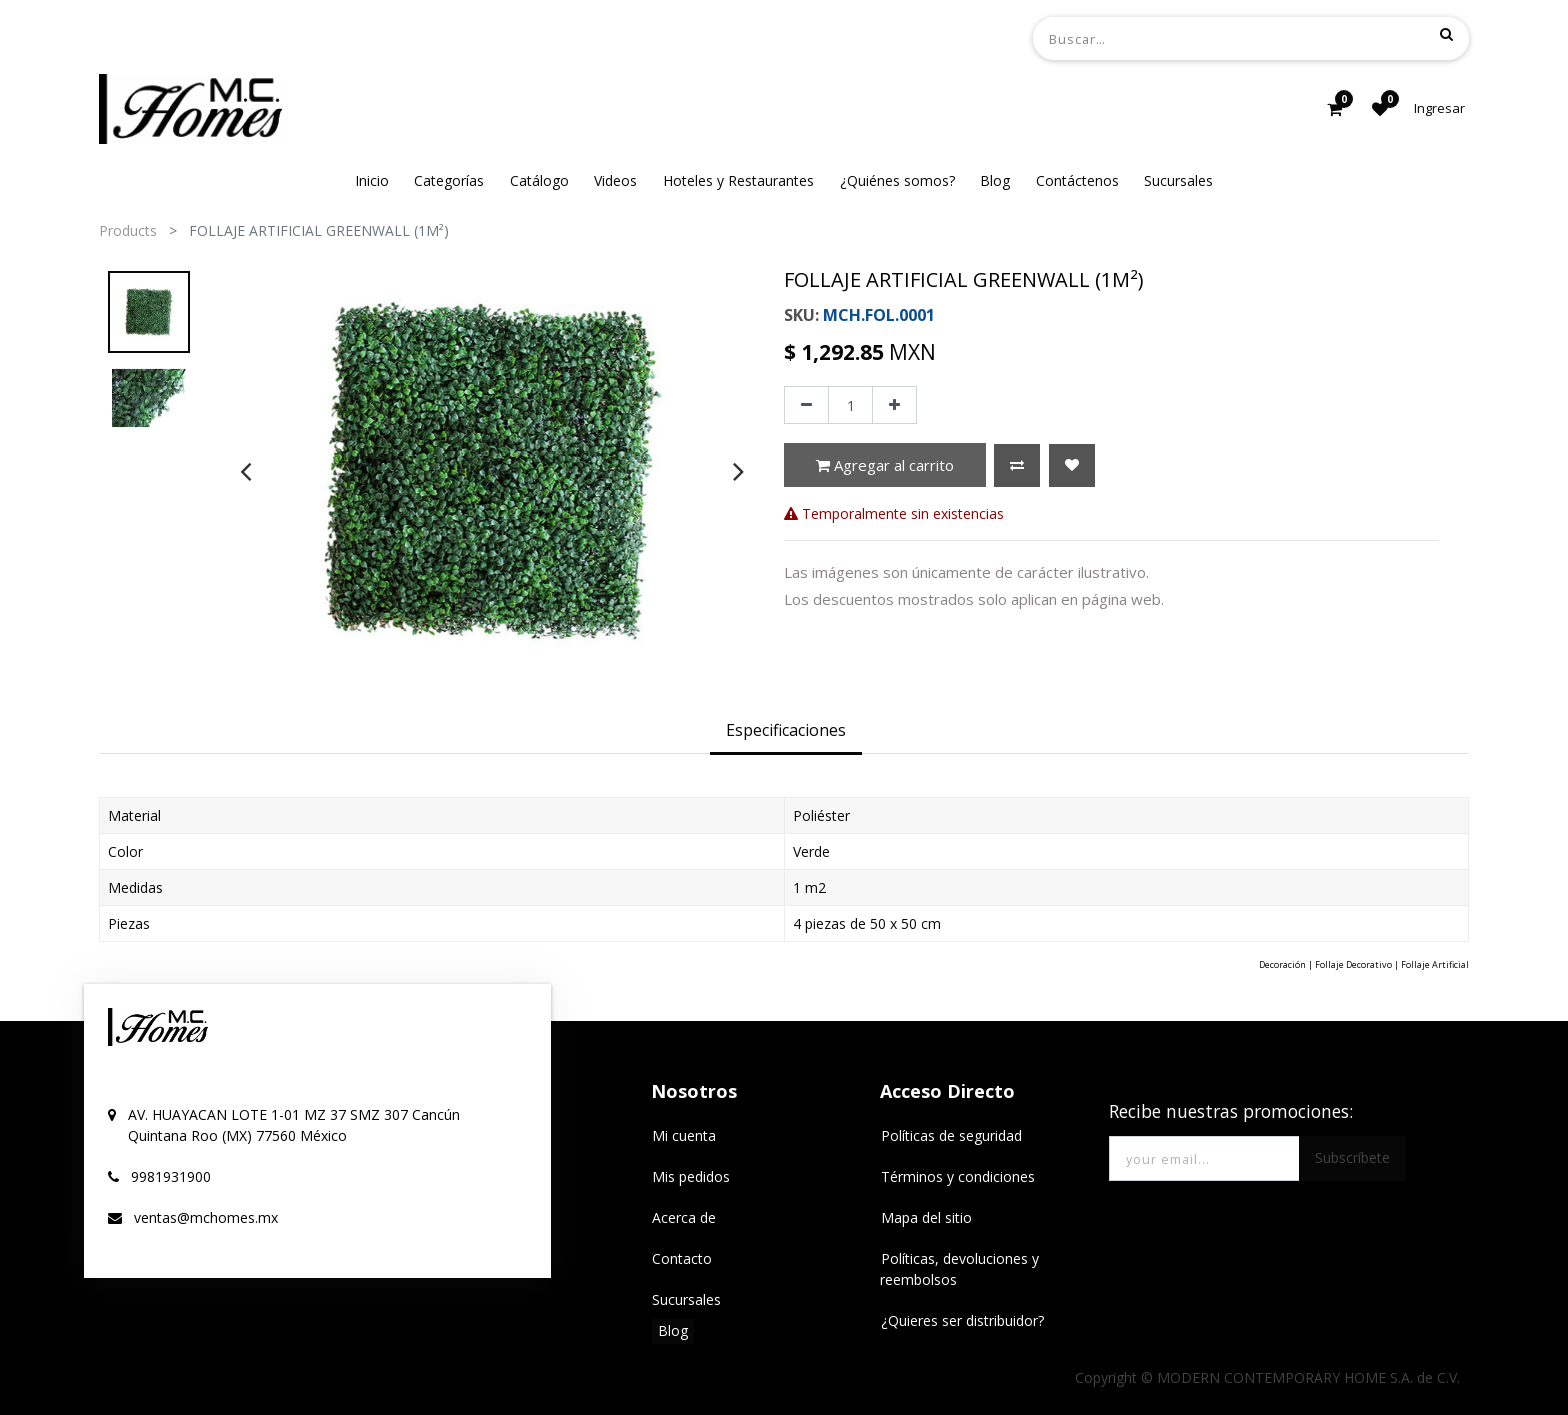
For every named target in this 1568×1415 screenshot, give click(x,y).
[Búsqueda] (1446, 34)
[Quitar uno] (806, 405)
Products (128, 230)
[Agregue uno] (894, 405)
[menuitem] (372, 180)
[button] (1017, 465)
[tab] (786, 732)
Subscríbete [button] (1352, 1157)
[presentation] (245, 471)
